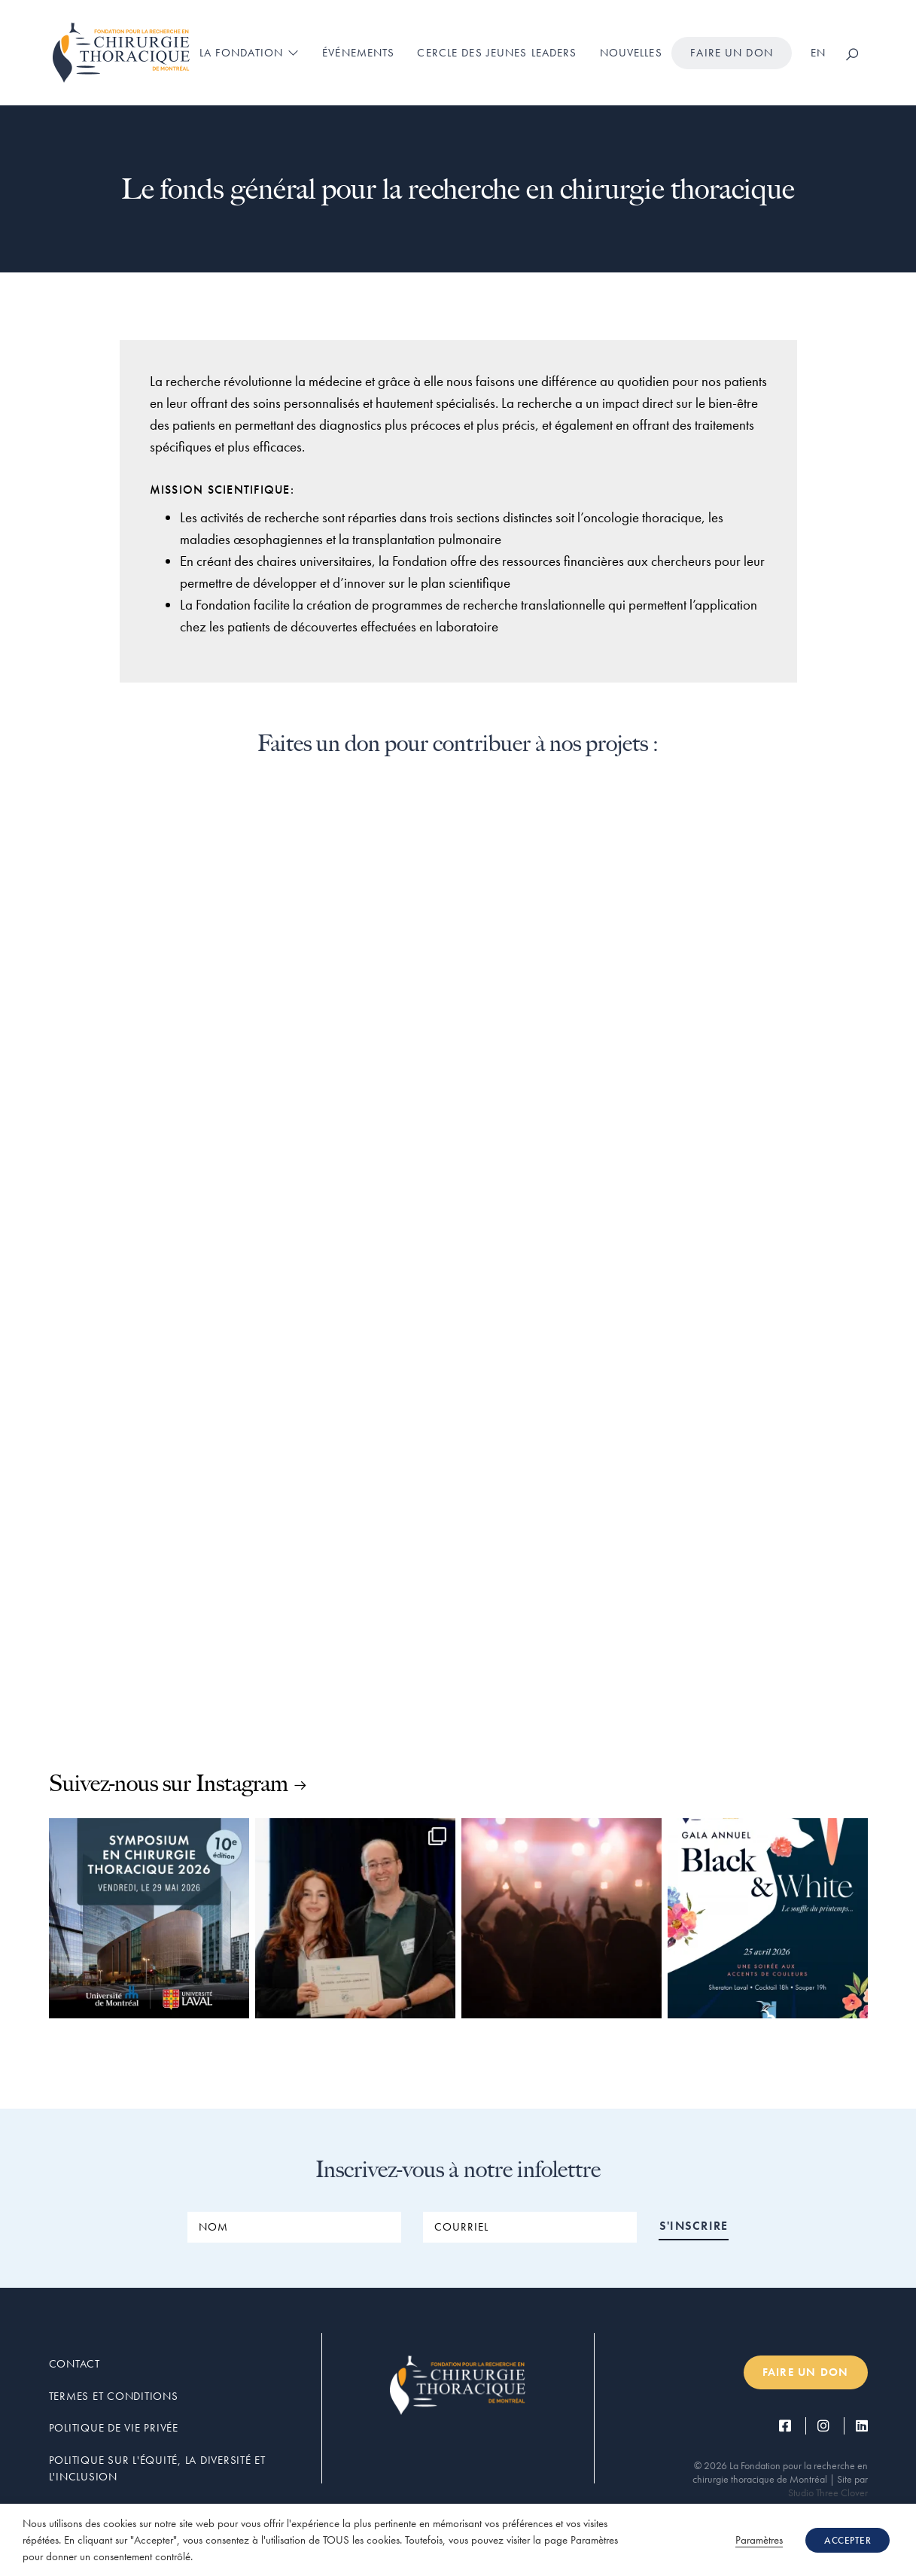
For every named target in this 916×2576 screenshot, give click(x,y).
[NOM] (294, 2227)
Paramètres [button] (759, 2540)
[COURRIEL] (530, 2227)
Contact (74, 2363)
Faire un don (731, 52)
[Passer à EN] (818, 53)
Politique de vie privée (113, 2427)
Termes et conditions (113, 2396)
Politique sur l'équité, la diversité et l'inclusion (157, 2469)
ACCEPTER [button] (847, 2540)
